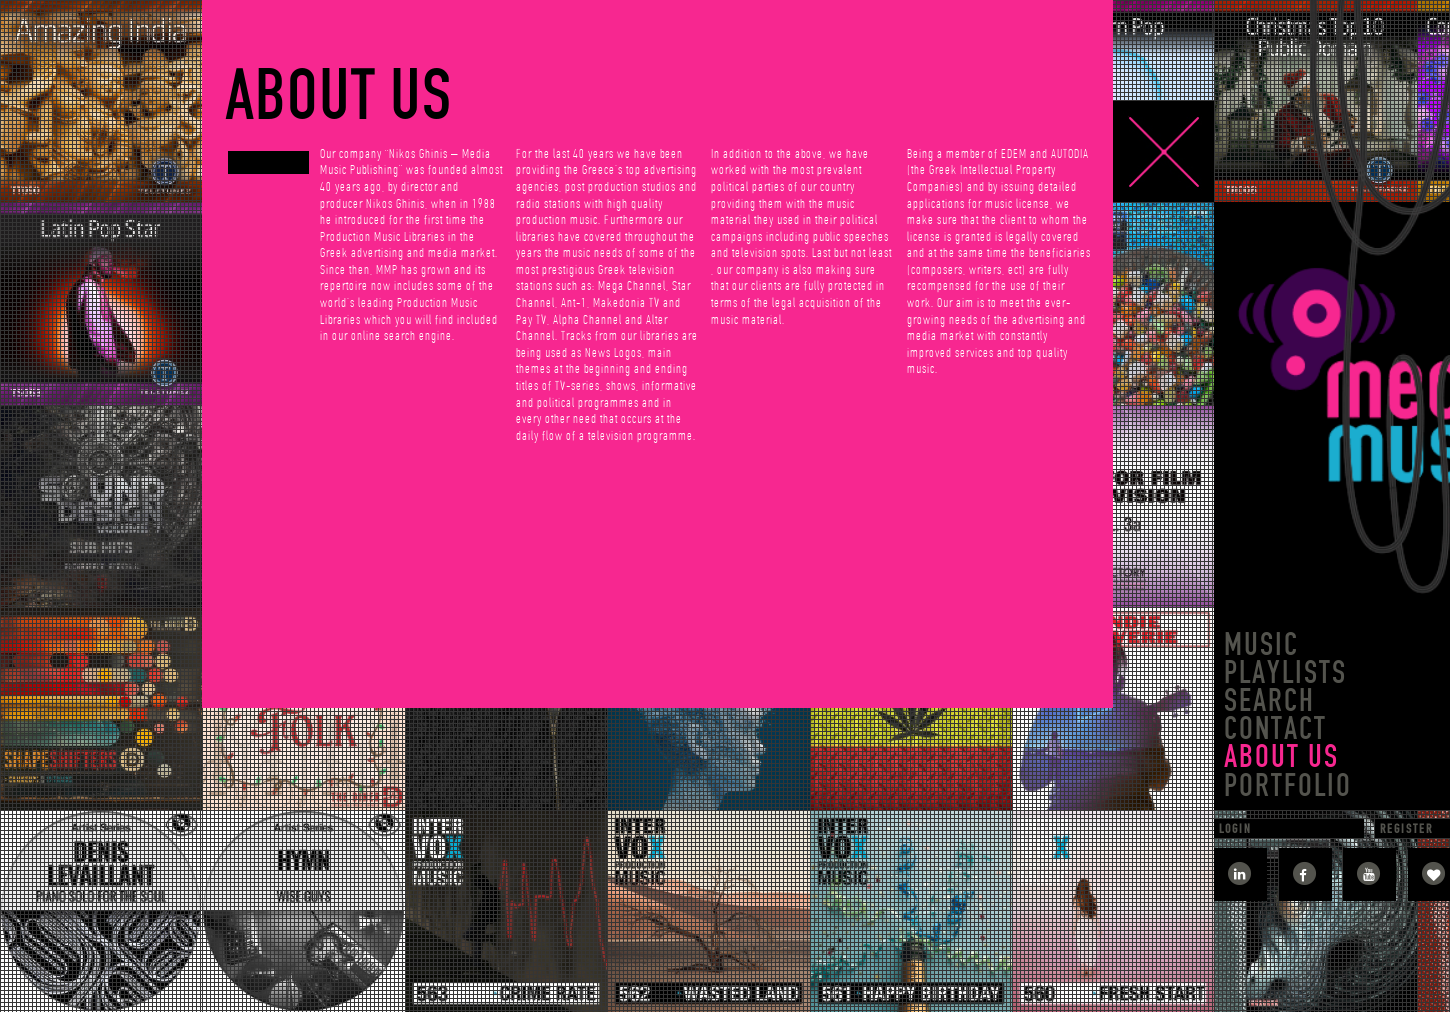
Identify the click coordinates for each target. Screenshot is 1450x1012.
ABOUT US (1281, 756)
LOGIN (1235, 828)
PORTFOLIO (1288, 785)
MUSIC (1261, 644)
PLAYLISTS (1285, 672)
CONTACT (1275, 728)
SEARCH (1269, 700)
